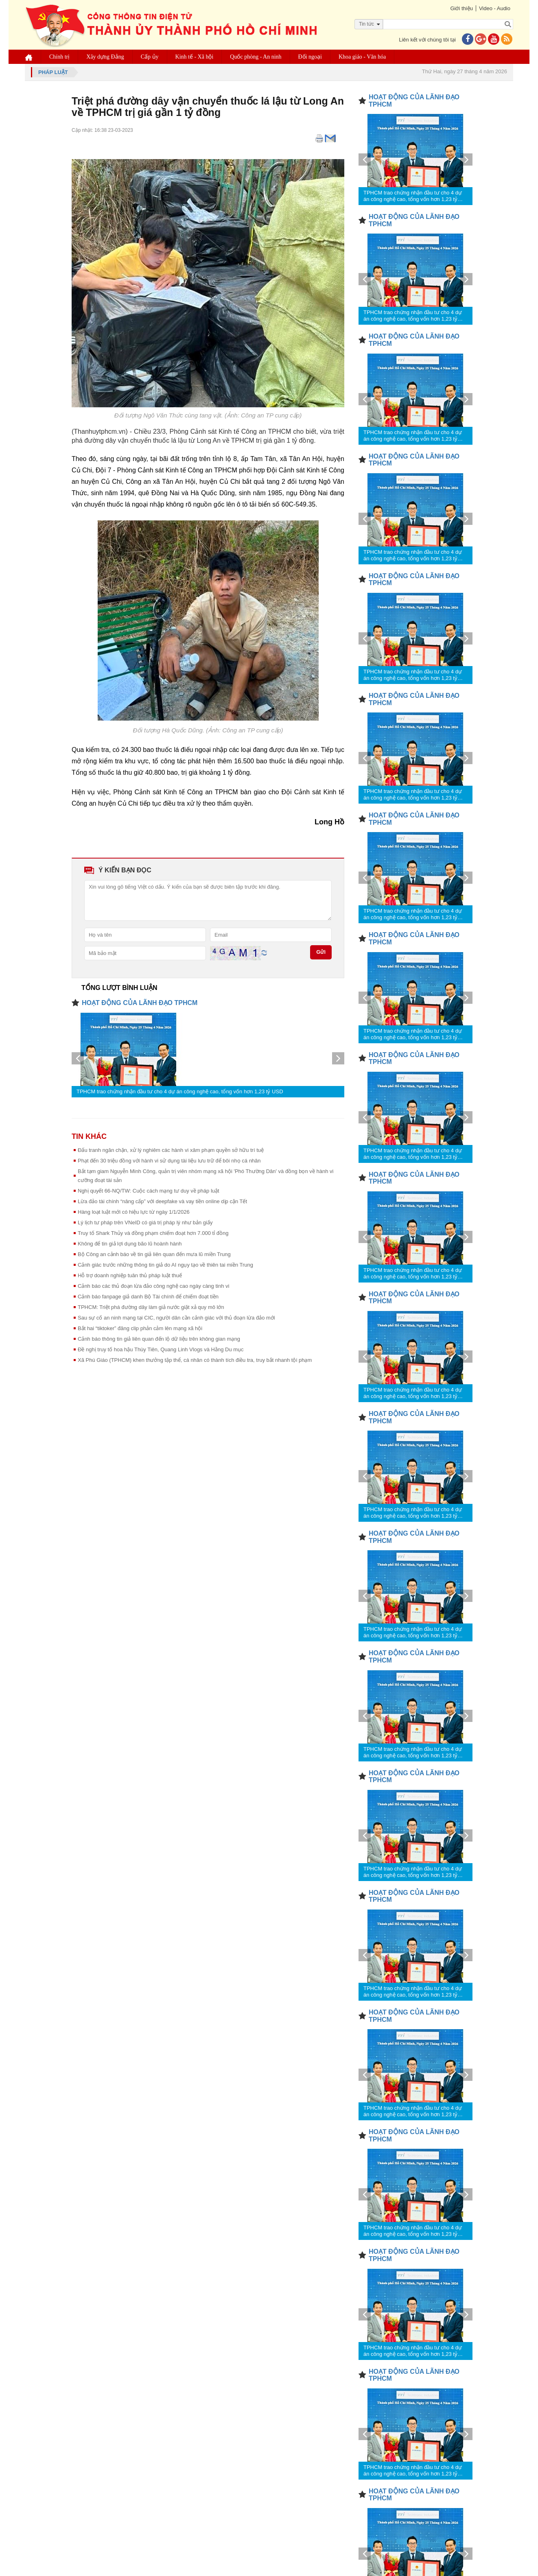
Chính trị (59, 57)
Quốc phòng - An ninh (255, 57)
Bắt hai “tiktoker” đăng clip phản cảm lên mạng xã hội (140, 1328)
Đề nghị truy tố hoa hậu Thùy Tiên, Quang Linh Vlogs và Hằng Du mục (161, 1349)
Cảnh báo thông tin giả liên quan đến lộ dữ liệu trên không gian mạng (159, 1339)
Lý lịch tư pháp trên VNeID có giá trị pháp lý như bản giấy (145, 1222)
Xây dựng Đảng (105, 57)
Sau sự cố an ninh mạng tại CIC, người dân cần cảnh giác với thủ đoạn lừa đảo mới (176, 1318)
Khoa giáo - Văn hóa (362, 57)
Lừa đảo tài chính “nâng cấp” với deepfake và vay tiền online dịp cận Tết (162, 1201)
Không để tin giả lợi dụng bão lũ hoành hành (130, 1244)
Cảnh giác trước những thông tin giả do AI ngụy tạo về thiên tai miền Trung (165, 1265)
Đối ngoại (310, 57)
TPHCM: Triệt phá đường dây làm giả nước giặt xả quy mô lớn (151, 1307)
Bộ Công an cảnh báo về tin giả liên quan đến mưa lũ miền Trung (154, 1254)
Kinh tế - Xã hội (194, 57)
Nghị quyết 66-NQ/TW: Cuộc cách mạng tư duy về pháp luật (148, 1191)
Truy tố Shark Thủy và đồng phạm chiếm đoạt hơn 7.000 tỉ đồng (153, 1233)
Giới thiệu (461, 8)
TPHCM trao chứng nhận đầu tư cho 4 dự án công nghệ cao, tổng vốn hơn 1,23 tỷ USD (180, 1091)
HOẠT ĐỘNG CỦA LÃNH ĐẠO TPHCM (139, 1002)
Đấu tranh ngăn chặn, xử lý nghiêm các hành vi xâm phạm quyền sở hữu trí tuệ (171, 1150)
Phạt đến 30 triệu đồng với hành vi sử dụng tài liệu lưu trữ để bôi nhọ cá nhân (169, 1161)
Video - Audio (494, 8)
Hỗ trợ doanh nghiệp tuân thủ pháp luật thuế (130, 1275)
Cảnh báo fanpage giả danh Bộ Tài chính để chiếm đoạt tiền (148, 1296)
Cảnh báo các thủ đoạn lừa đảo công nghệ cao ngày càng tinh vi (153, 1286)
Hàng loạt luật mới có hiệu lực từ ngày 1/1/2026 (134, 1212)
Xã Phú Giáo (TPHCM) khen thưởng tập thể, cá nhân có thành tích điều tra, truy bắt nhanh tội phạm (195, 1360)
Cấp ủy (150, 57)
